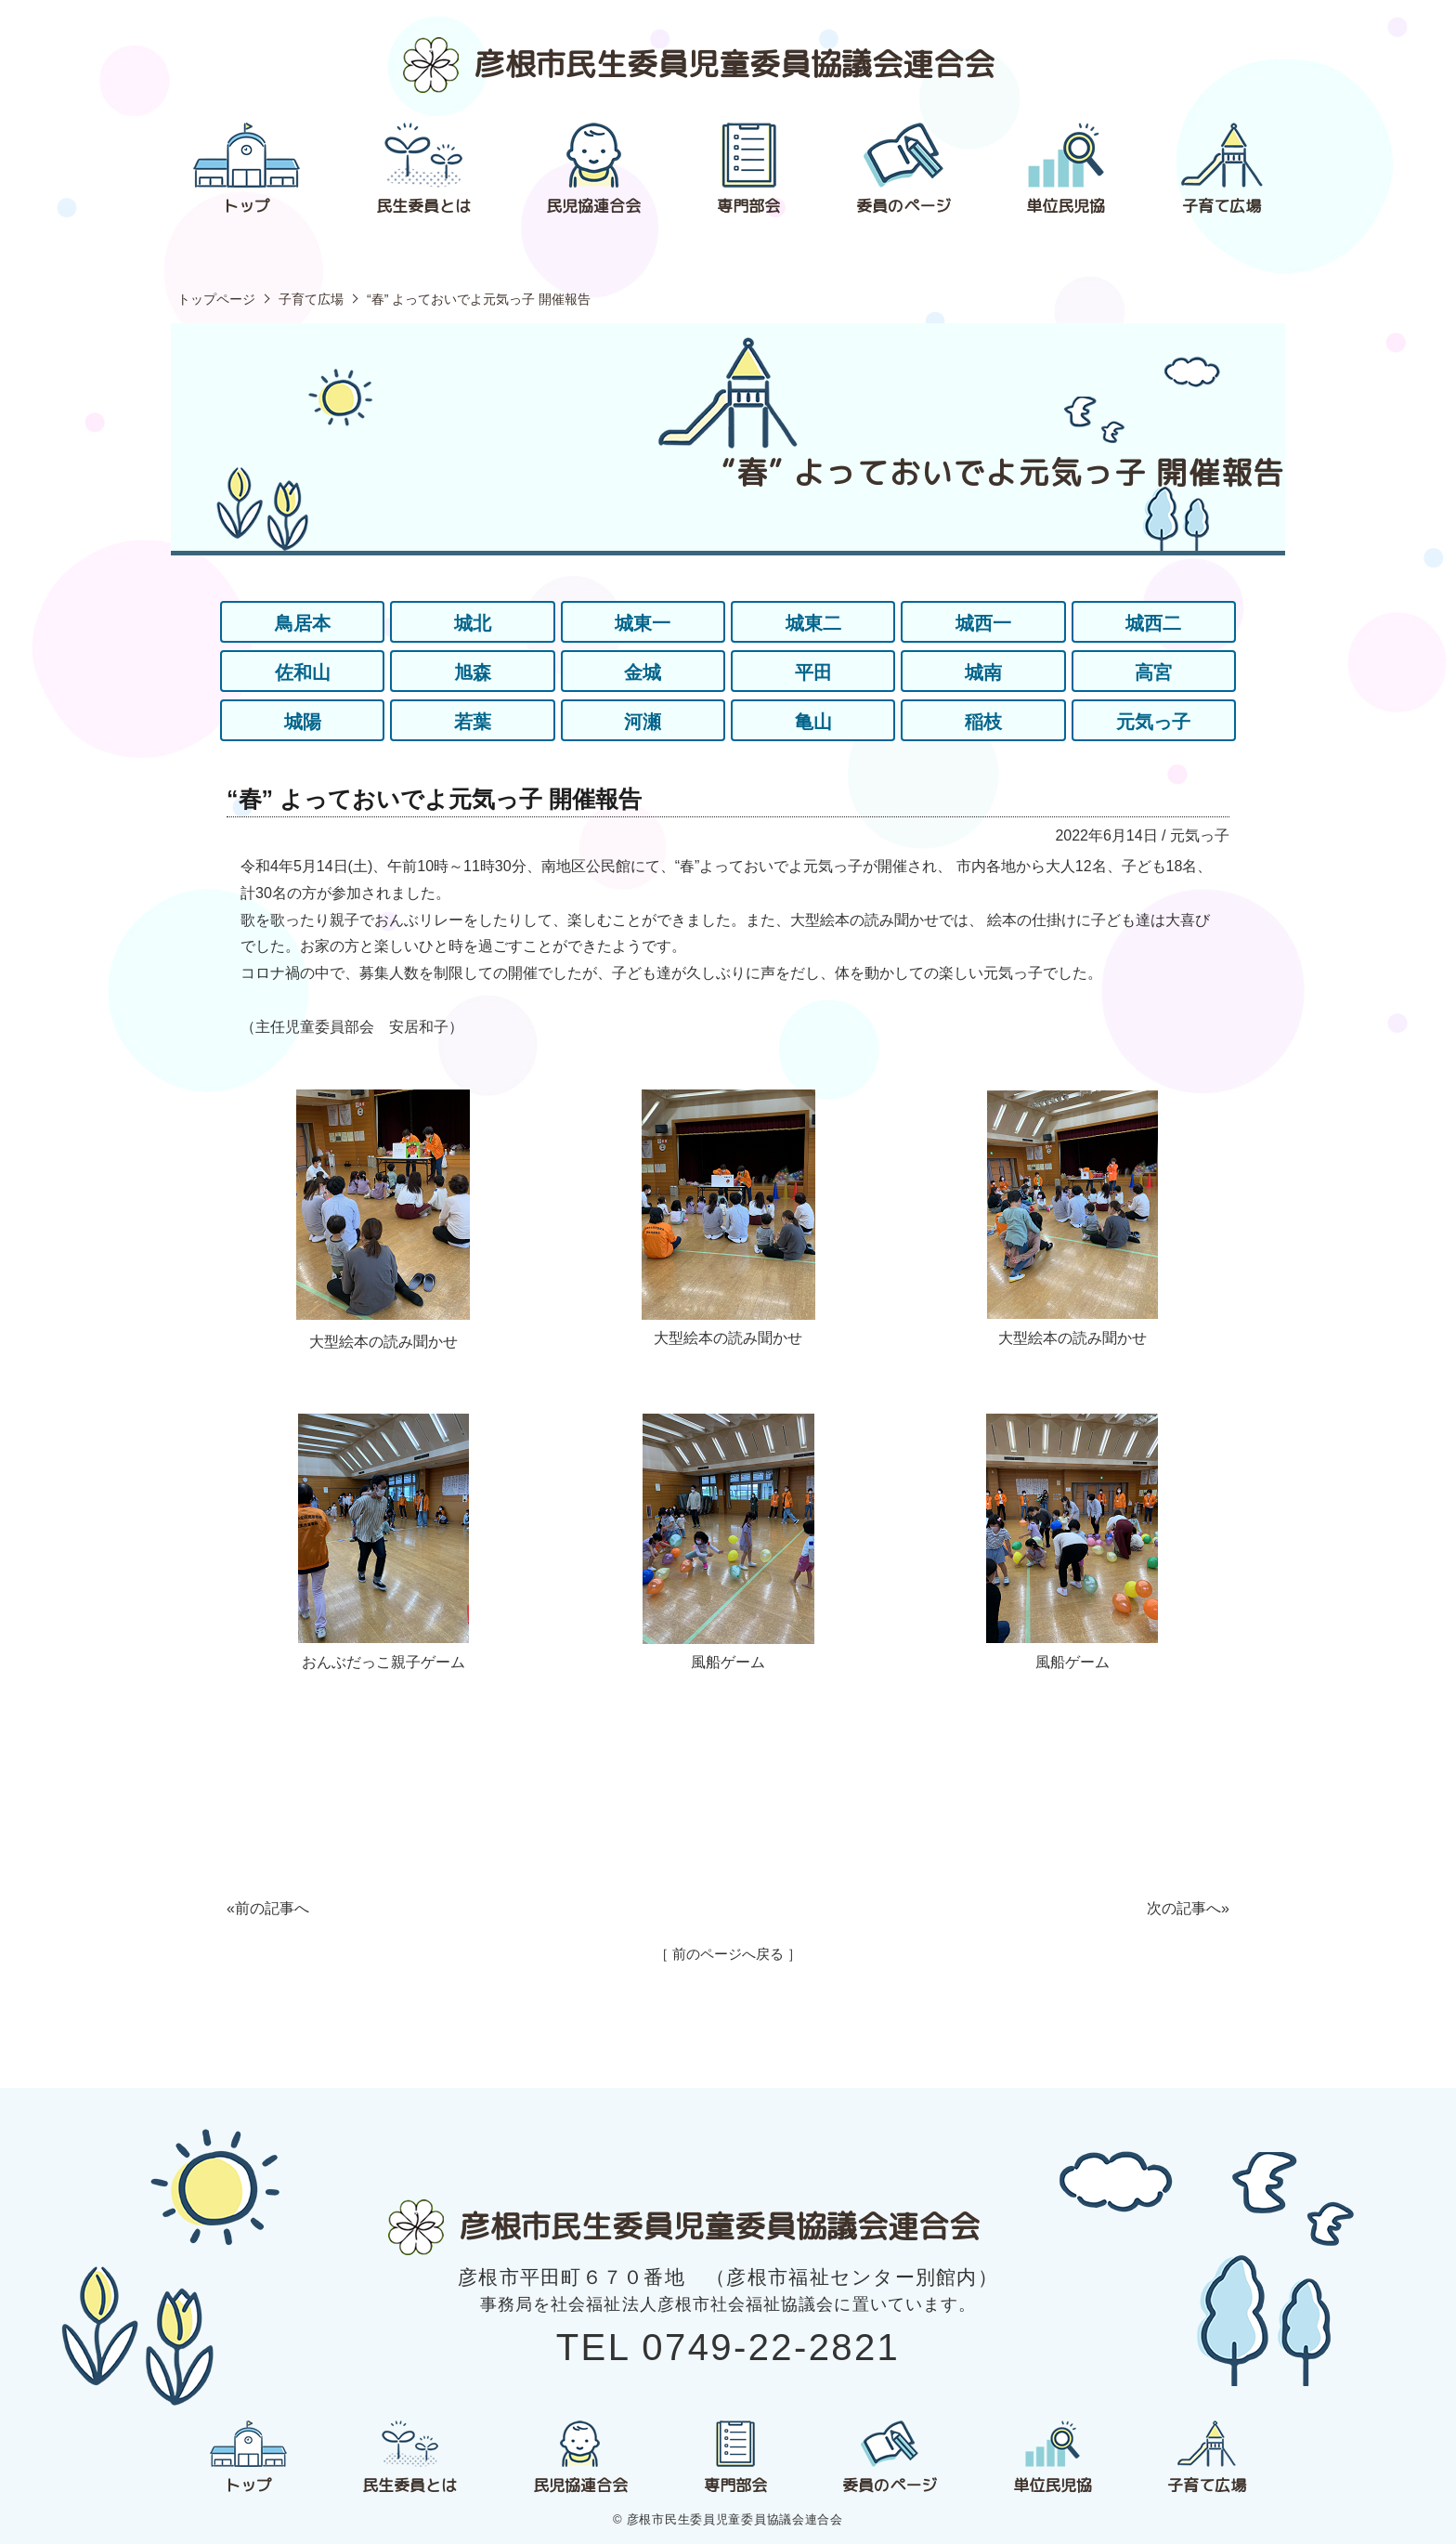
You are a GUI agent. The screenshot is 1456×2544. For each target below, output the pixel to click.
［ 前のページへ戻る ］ (728, 1954)
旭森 (472, 672)
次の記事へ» (1188, 1908)
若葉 (472, 721)
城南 (983, 672)
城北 (472, 623)
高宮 (1153, 672)
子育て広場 (311, 299)
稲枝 (983, 721)
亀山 (813, 721)
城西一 (983, 623)
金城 (642, 672)
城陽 (302, 721)
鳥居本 (303, 623)
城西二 (1153, 623)
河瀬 (642, 721)
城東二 (813, 623)
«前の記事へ (268, 1908)
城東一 (642, 623)
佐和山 (303, 672)
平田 (813, 672)
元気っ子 (1153, 721)
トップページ (216, 299)
